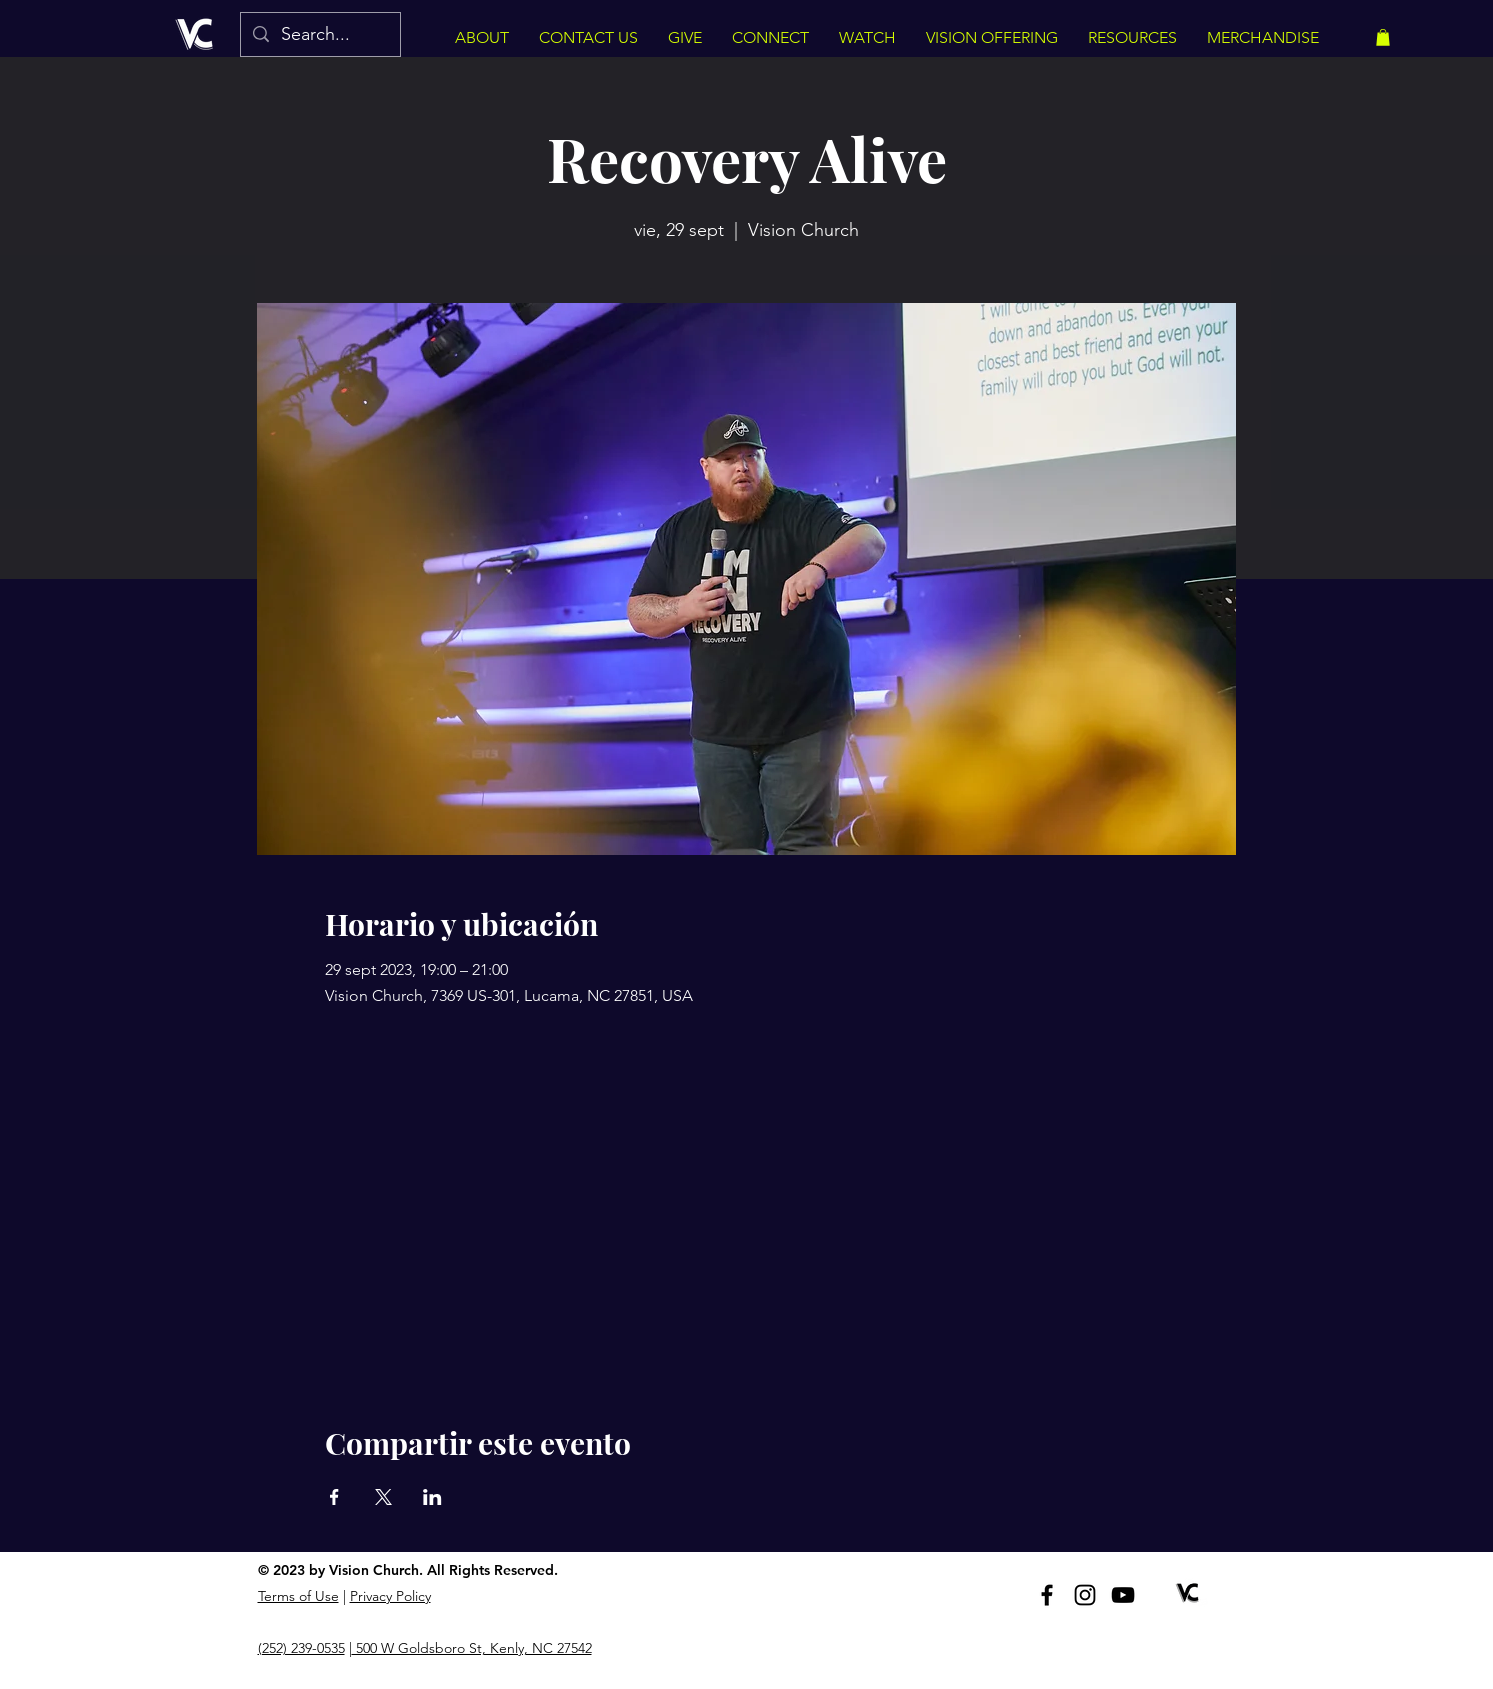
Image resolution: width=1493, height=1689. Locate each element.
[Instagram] (1085, 1595)
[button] (1383, 37)
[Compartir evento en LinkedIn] (432, 1497)
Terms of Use (298, 1596)
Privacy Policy (390, 1596)
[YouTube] (1123, 1595)
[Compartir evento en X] (383, 1497)
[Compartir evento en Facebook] (334, 1497)
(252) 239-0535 (301, 1648)
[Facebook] (1047, 1595)
